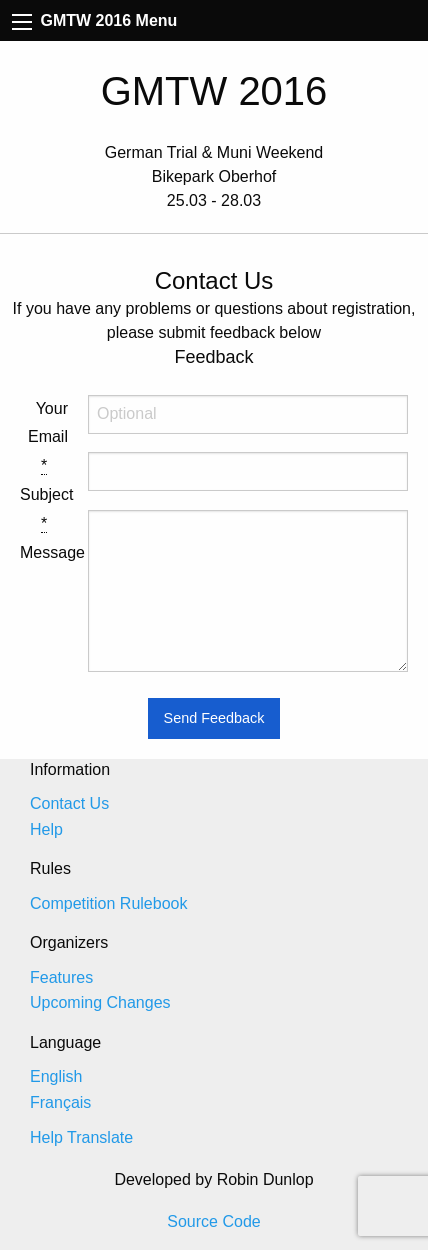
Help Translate (81, 1137)
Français (60, 1102)
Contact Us (69, 803)
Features (61, 977)
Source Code (213, 1221)
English (56, 1076)
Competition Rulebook (108, 903)
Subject (44, 480)
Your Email (48, 423)
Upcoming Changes (100, 1002)
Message (44, 538)
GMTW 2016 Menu (94, 20)
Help (46, 829)
